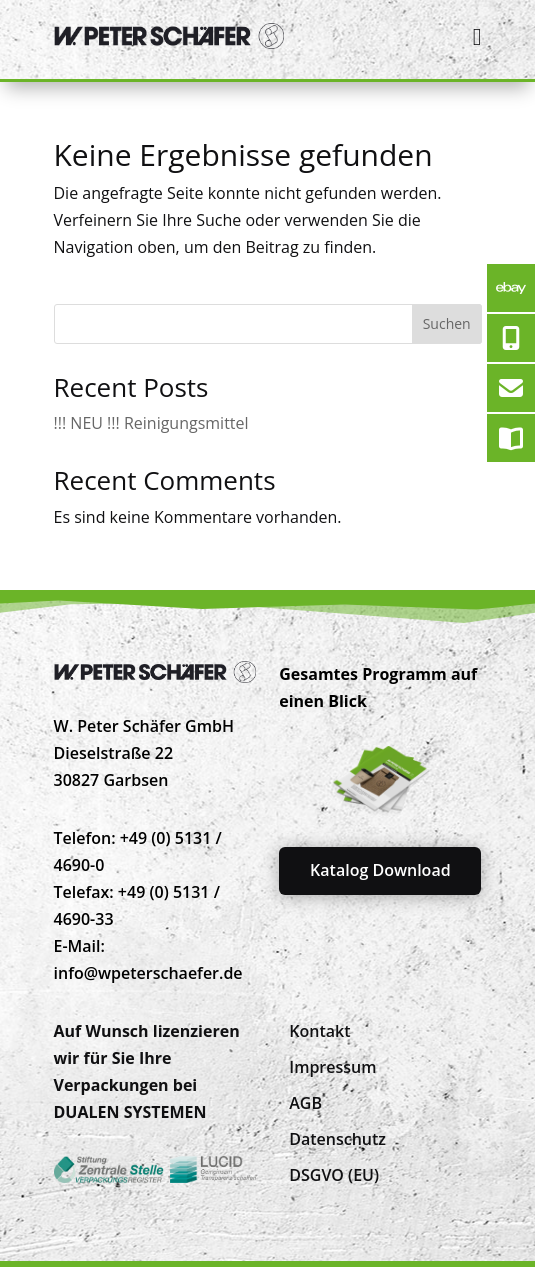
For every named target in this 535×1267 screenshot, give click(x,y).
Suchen (447, 323)
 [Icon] (477, 36)
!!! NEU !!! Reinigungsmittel (151, 423)
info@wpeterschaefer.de (148, 973)
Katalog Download (380, 870)
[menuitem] (319, 1031)
